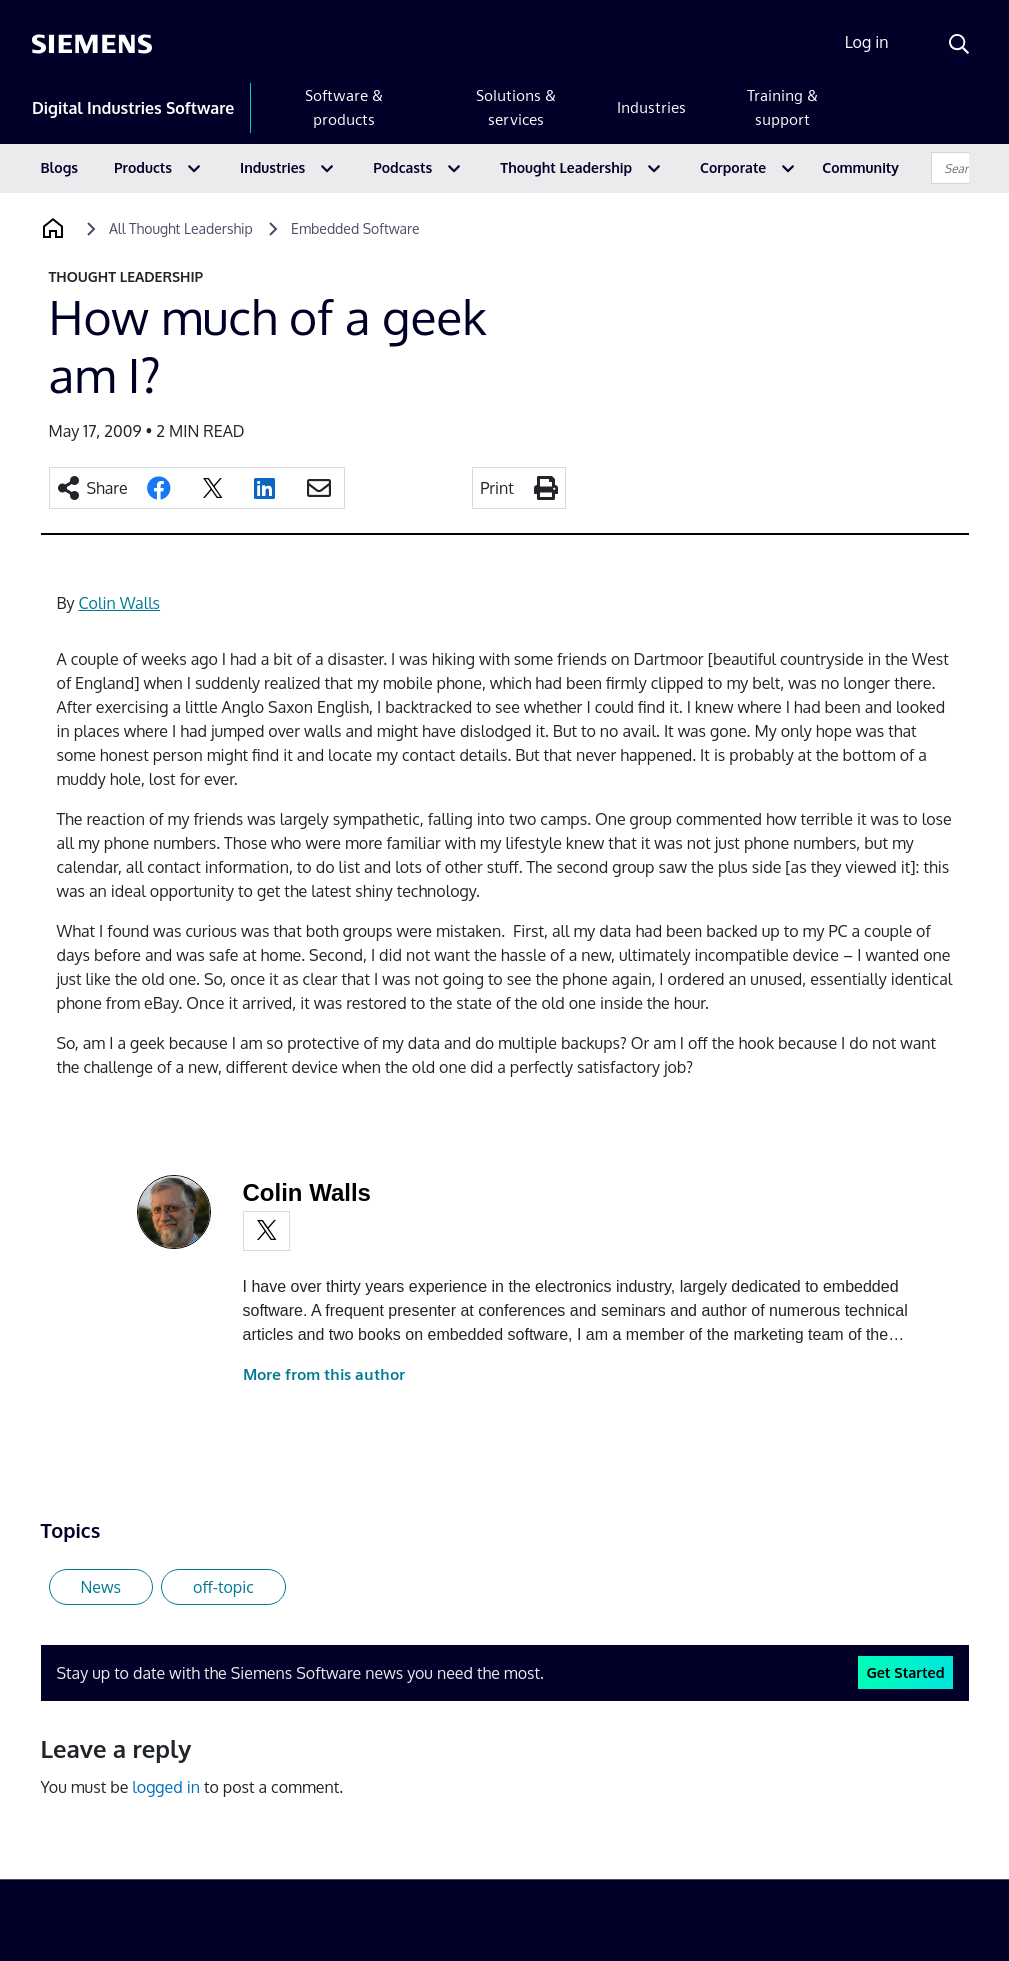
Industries (651, 107)
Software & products (344, 107)
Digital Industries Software (133, 108)
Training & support (782, 107)
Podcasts (402, 167)
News (101, 1587)
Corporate (733, 167)
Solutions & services (516, 107)
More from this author (324, 1374)
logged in (166, 1787)
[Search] (959, 44)
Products (143, 167)
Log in (867, 42)
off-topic (223, 1587)
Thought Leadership (566, 167)
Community (860, 167)
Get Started (905, 1672)
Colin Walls (119, 603)
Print (497, 488)
